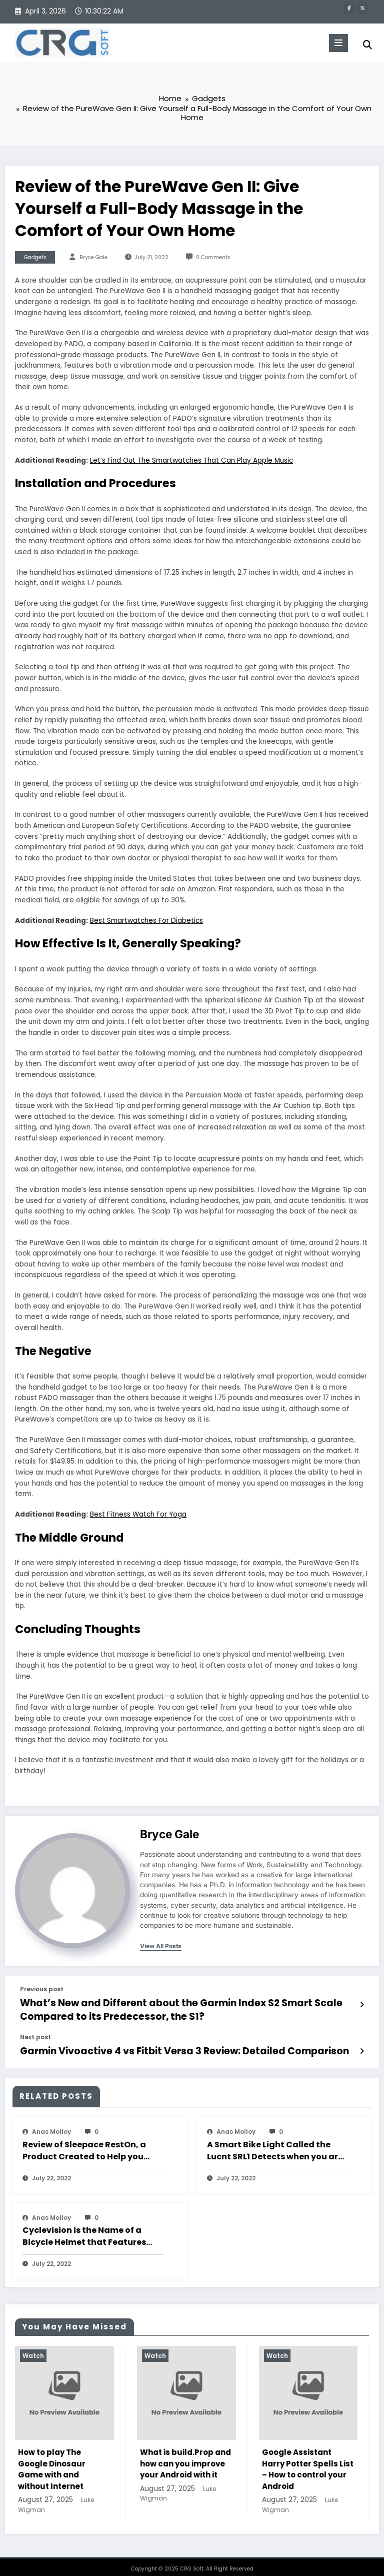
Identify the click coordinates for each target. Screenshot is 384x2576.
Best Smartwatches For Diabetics (146, 921)
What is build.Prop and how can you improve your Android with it (185, 2455)
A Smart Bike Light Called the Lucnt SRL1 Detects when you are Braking (275, 2143)
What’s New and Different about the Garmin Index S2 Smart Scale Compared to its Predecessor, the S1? (185, 2007)
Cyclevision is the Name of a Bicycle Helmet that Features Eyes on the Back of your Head (85, 2228)
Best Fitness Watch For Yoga (138, 1515)
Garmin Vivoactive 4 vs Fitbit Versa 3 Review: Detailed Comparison (153, 2045)
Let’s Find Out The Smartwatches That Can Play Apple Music (191, 461)
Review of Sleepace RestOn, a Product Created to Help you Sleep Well (84, 2143)
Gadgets (35, 258)
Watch (33, 2347)
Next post (35, 2032)
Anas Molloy (51, 2124)
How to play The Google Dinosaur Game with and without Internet (52, 2461)
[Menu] (335, 43)
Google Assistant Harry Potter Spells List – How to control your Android (308, 2461)
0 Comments (213, 258)
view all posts (161, 1947)
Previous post (42, 1989)
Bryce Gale (94, 258)
